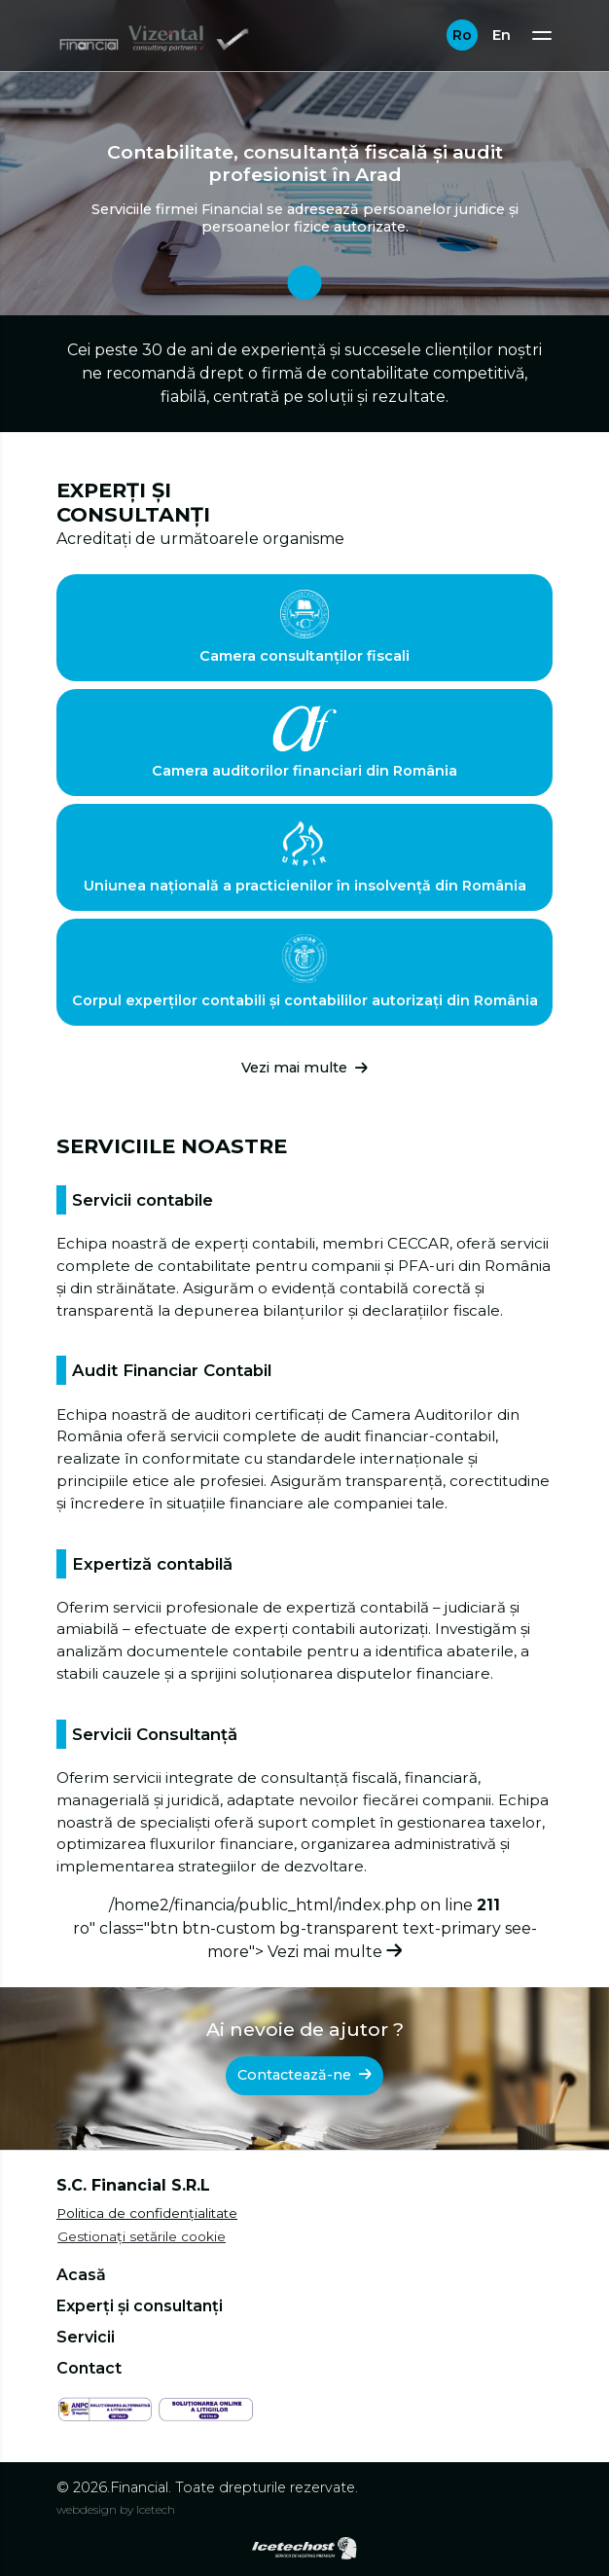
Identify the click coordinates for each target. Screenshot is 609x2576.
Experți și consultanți (139, 2306)
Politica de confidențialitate (146, 2213)
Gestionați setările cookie (141, 2236)
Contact (89, 2368)
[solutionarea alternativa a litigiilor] (105, 2408)
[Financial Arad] (154, 35)
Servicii (85, 2337)
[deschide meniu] (542, 35)
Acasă (81, 2275)
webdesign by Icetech (115, 2509)
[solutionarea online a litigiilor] (206, 2408)
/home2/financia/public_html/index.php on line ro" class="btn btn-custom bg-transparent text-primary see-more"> (305, 1928)
